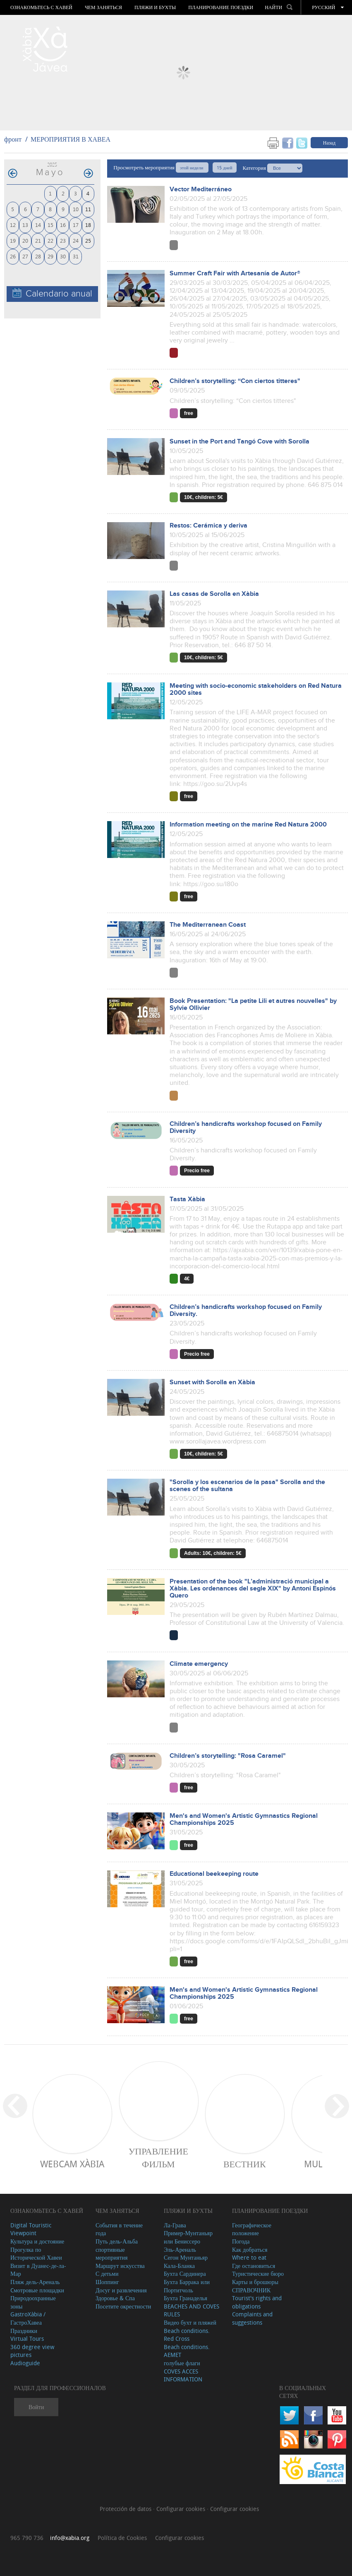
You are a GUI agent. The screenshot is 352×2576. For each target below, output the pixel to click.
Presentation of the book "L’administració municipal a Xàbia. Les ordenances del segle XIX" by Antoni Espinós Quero (253, 1589)
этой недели (192, 167)
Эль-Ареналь (180, 2249)
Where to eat (249, 2257)
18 (88, 224)
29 (50, 256)
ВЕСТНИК (244, 2164)
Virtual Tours (27, 2338)
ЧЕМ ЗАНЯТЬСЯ (103, 7)
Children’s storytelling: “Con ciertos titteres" (235, 381)
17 (76, 224)
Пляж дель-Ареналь (35, 2282)
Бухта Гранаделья (185, 2298)
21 (38, 240)
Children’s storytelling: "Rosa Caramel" (228, 1756)
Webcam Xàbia (72, 2164)
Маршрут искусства (120, 2266)
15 (50, 224)
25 (88, 240)
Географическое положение (251, 2229)
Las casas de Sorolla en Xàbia (214, 594)
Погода (240, 2241)
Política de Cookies (122, 2538)
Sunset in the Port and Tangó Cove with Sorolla (239, 442)
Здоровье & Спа (115, 2298)
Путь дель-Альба (117, 2241)
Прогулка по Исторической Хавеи (36, 2254)
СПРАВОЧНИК (251, 2290)
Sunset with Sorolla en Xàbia (212, 1382)
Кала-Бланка (179, 2266)
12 (13, 224)
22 (50, 240)
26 (13, 256)
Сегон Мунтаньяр (186, 2257)
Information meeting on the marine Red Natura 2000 (248, 825)
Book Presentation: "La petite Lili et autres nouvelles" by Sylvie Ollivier (253, 1004)
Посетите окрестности (123, 2306)
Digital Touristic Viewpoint (30, 2229)
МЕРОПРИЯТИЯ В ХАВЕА (70, 139)
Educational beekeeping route (214, 1874)
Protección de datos (126, 2509)
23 (63, 240)
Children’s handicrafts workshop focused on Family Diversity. (246, 1310)
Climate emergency (199, 1664)
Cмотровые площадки (37, 2290)
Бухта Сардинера (185, 2273)
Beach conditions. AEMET (187, 2351)
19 (13, 240)
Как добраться (249, 2249)
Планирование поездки (220, 7)
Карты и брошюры (255, 2282)
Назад (329, 142)
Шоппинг (107, 2282)
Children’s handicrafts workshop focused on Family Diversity (246, 1127)
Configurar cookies (181, 2509)
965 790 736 (26, 2538)
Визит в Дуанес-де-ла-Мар (38, 2270)
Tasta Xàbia (187, 1199)
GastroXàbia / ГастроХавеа (27, 2318)
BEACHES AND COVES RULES (191, 2310)
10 (76, 208)
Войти (36, 2407)
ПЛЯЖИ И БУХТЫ (155, 7)
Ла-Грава (175, 2225)
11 (88, 208)
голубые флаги (182, 2363)
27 (25, 256)
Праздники (23, 2331)
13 (25, 224)
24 (76, 240)
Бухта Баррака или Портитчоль (187, 2286)
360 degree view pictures (32, 2351)
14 (38, 224)
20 (25, 240)
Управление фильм (158, 2157)
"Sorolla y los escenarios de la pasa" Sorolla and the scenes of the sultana (247, 1485)
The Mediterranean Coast (208, 925)
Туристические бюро (258, 2273)
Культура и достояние (37, 2241)
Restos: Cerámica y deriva (208, 526)
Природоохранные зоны (33, 2302)
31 (76, 256)
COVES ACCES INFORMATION (183, 2375)
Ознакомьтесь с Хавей (41, 7)
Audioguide (25, 2363)
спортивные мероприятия (112, 2254)
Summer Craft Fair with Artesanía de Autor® (235, 273)
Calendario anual (52, 293)
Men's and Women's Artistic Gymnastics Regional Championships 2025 (244, 1819)
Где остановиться (253, 2266)
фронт (13, 139)
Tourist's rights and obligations (257, 2302)
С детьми (107, 2273)
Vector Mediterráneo (201, 189)
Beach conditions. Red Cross (187, 2335)
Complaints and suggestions (252, 2318)
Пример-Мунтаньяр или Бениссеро (188, 2237)
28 (38, 256)
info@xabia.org (69, 2538)
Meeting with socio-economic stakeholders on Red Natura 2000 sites (256, 689)
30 (63, 256)
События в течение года (119, 2229)
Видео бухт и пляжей (190, 2322)
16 (63, 224)
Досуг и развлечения (121, 2290)
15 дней (224, 167)
